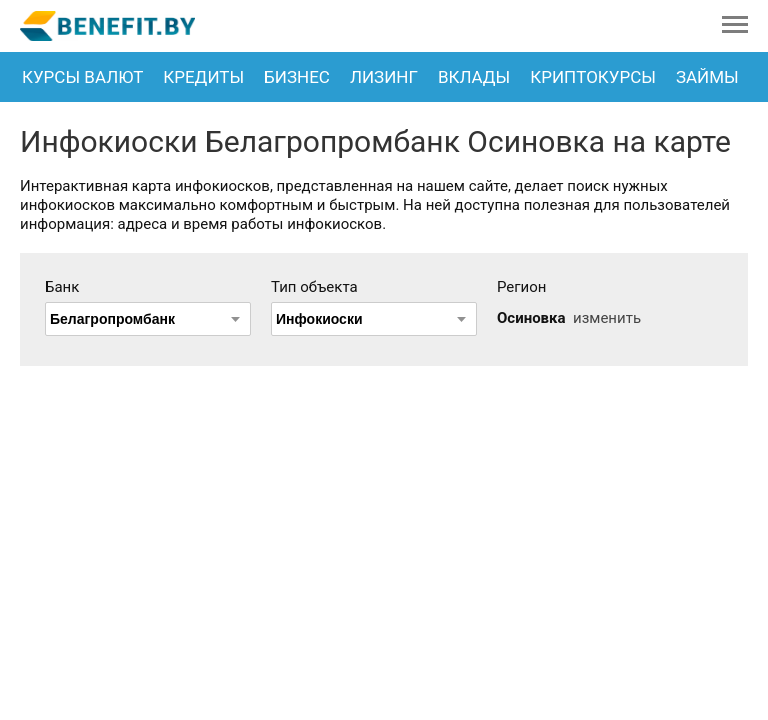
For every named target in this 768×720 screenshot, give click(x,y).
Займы (707, 77)
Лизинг (384, 77)
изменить (607, 318)
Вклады (474, 77)
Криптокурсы (593, 77)
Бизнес (297, 77)
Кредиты (203, 77)
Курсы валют (82, 77)
